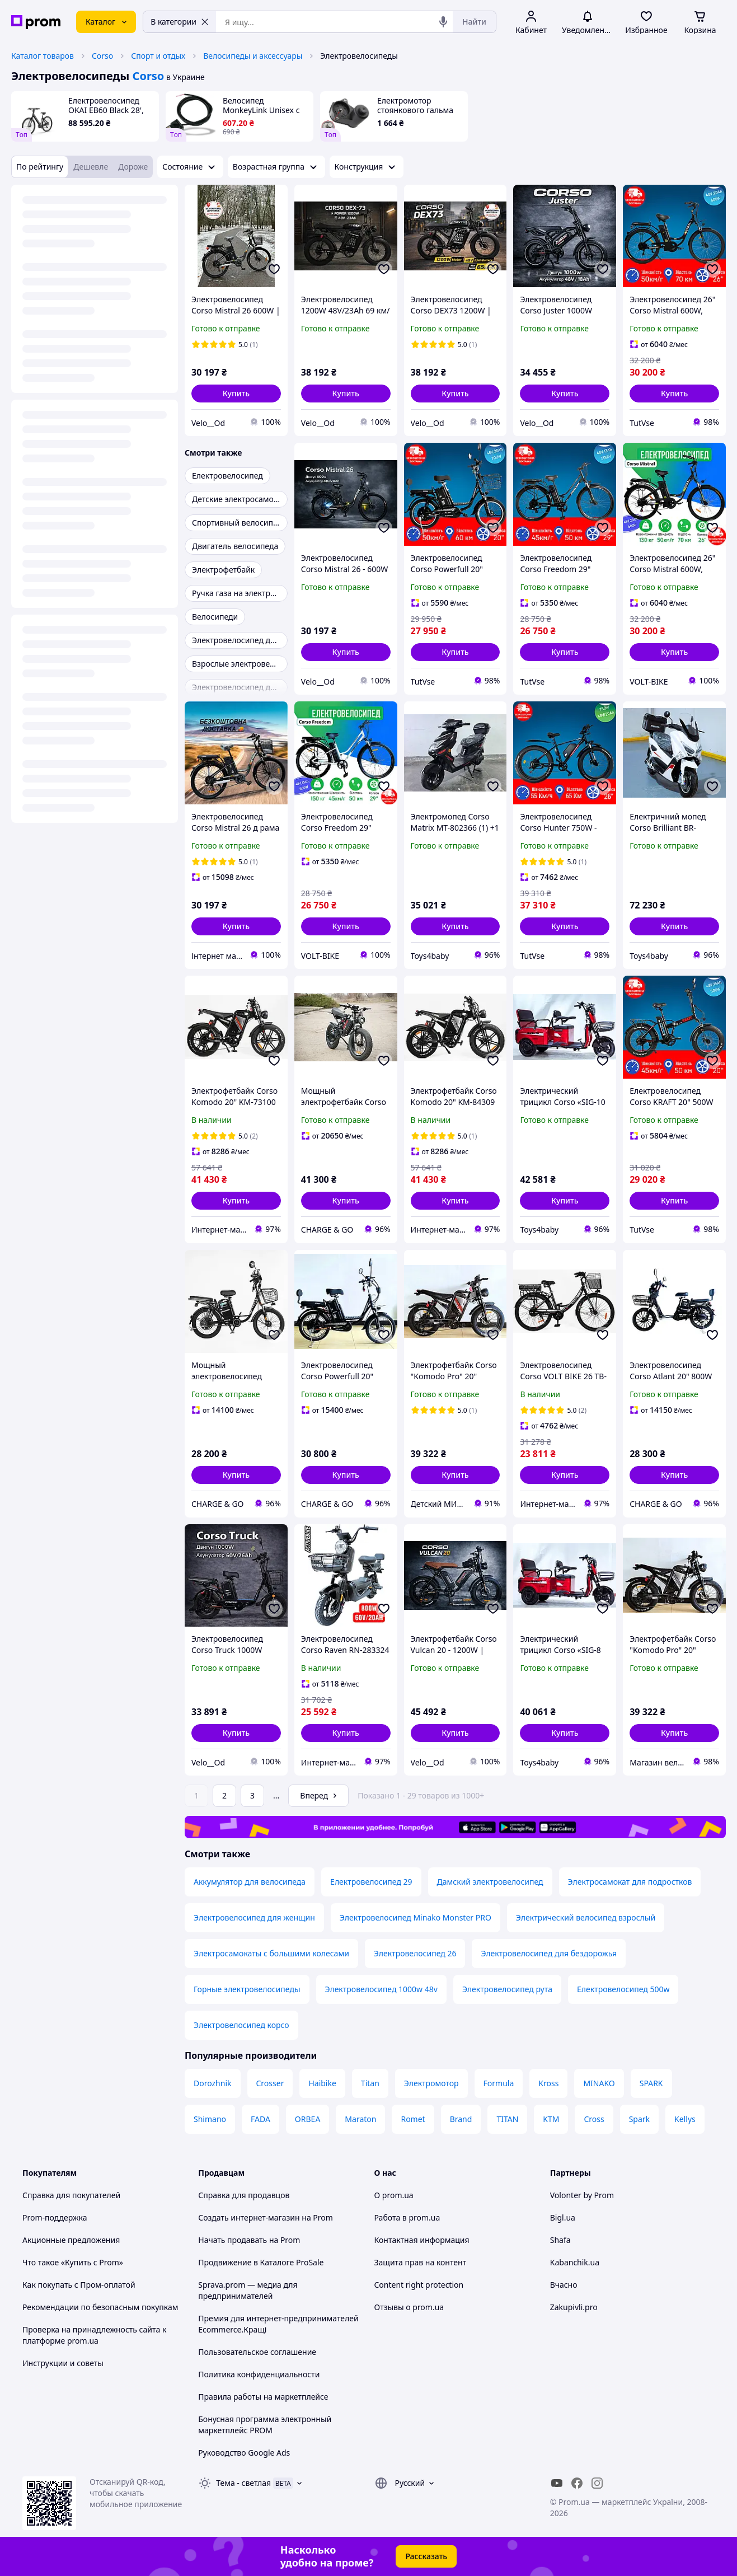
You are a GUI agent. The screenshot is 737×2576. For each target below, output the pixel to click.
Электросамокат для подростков (630, 1881)
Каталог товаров (42, 55)
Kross (548, 2083)
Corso (102, 55)
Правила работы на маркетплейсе (263, 2396)
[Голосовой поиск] (443, 21)
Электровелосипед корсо (241, 2025)
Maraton (360, 2119)
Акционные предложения (71, 2240)
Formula (498, 2083)
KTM (551, 2119)
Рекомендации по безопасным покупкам (100, 2307)
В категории (180, 21)
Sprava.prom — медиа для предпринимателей (247, 2290)
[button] (236, 393)
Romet (413, 2119)
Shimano (210, 2119)
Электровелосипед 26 (415, 1953)
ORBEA (307, 2119)
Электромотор (431, 2083)
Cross (594, 2119)
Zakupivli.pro (574, 2307)
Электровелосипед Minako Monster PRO (415, 1917)
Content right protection (419, 2284)
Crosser (270, 2083)
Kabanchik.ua (574, 2262)
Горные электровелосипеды (247, 1989)
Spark (639, 2119)
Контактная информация (422, 2240)
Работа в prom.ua (407, 2217)
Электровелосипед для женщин (254, 1917)
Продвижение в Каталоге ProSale (260, 2262)
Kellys (685, 2119)
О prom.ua (394, 2195)
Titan (370, 2083)
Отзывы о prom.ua (409, 2307)
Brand (461, 2119)
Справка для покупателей (71, 2195)
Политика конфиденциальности (259, 2374)
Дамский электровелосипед (490, 1881)
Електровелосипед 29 (371, 1881)
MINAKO (598, 2083)
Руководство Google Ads (244, 2452)
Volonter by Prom (582, 2195)
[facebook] (577, 2483)
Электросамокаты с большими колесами (271, 1953)
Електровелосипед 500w (623, 1989)
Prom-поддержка (54, 2217)
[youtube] (557, 2483)
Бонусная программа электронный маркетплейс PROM (264, 2425)
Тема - (243, 2482)
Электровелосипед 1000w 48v (381, 1989)
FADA (260, 2119)
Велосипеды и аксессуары (252, 55)
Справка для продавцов (243, 2195)
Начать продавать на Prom (249, 2240)
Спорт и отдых (158, 55)
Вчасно (564, 2284)
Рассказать (426, 2556)
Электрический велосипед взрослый (585, 1917)
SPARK (651, 2083)
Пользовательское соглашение (257, 2351)
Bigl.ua (562, 2217)
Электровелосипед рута (507, 1989)
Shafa (560, 2240)
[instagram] (597, 2483)
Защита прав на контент (420, 2262)
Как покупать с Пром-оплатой (78, 2284)
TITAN (507, 2119)
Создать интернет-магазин (248, 2217)
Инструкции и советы (63, 2363)
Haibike (322, 2083)
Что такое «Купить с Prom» (72, 2262)
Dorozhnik (213, 2083)
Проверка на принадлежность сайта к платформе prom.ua (94, 2335)
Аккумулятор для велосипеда (250, 1881)
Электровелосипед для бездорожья (549, 1953)
